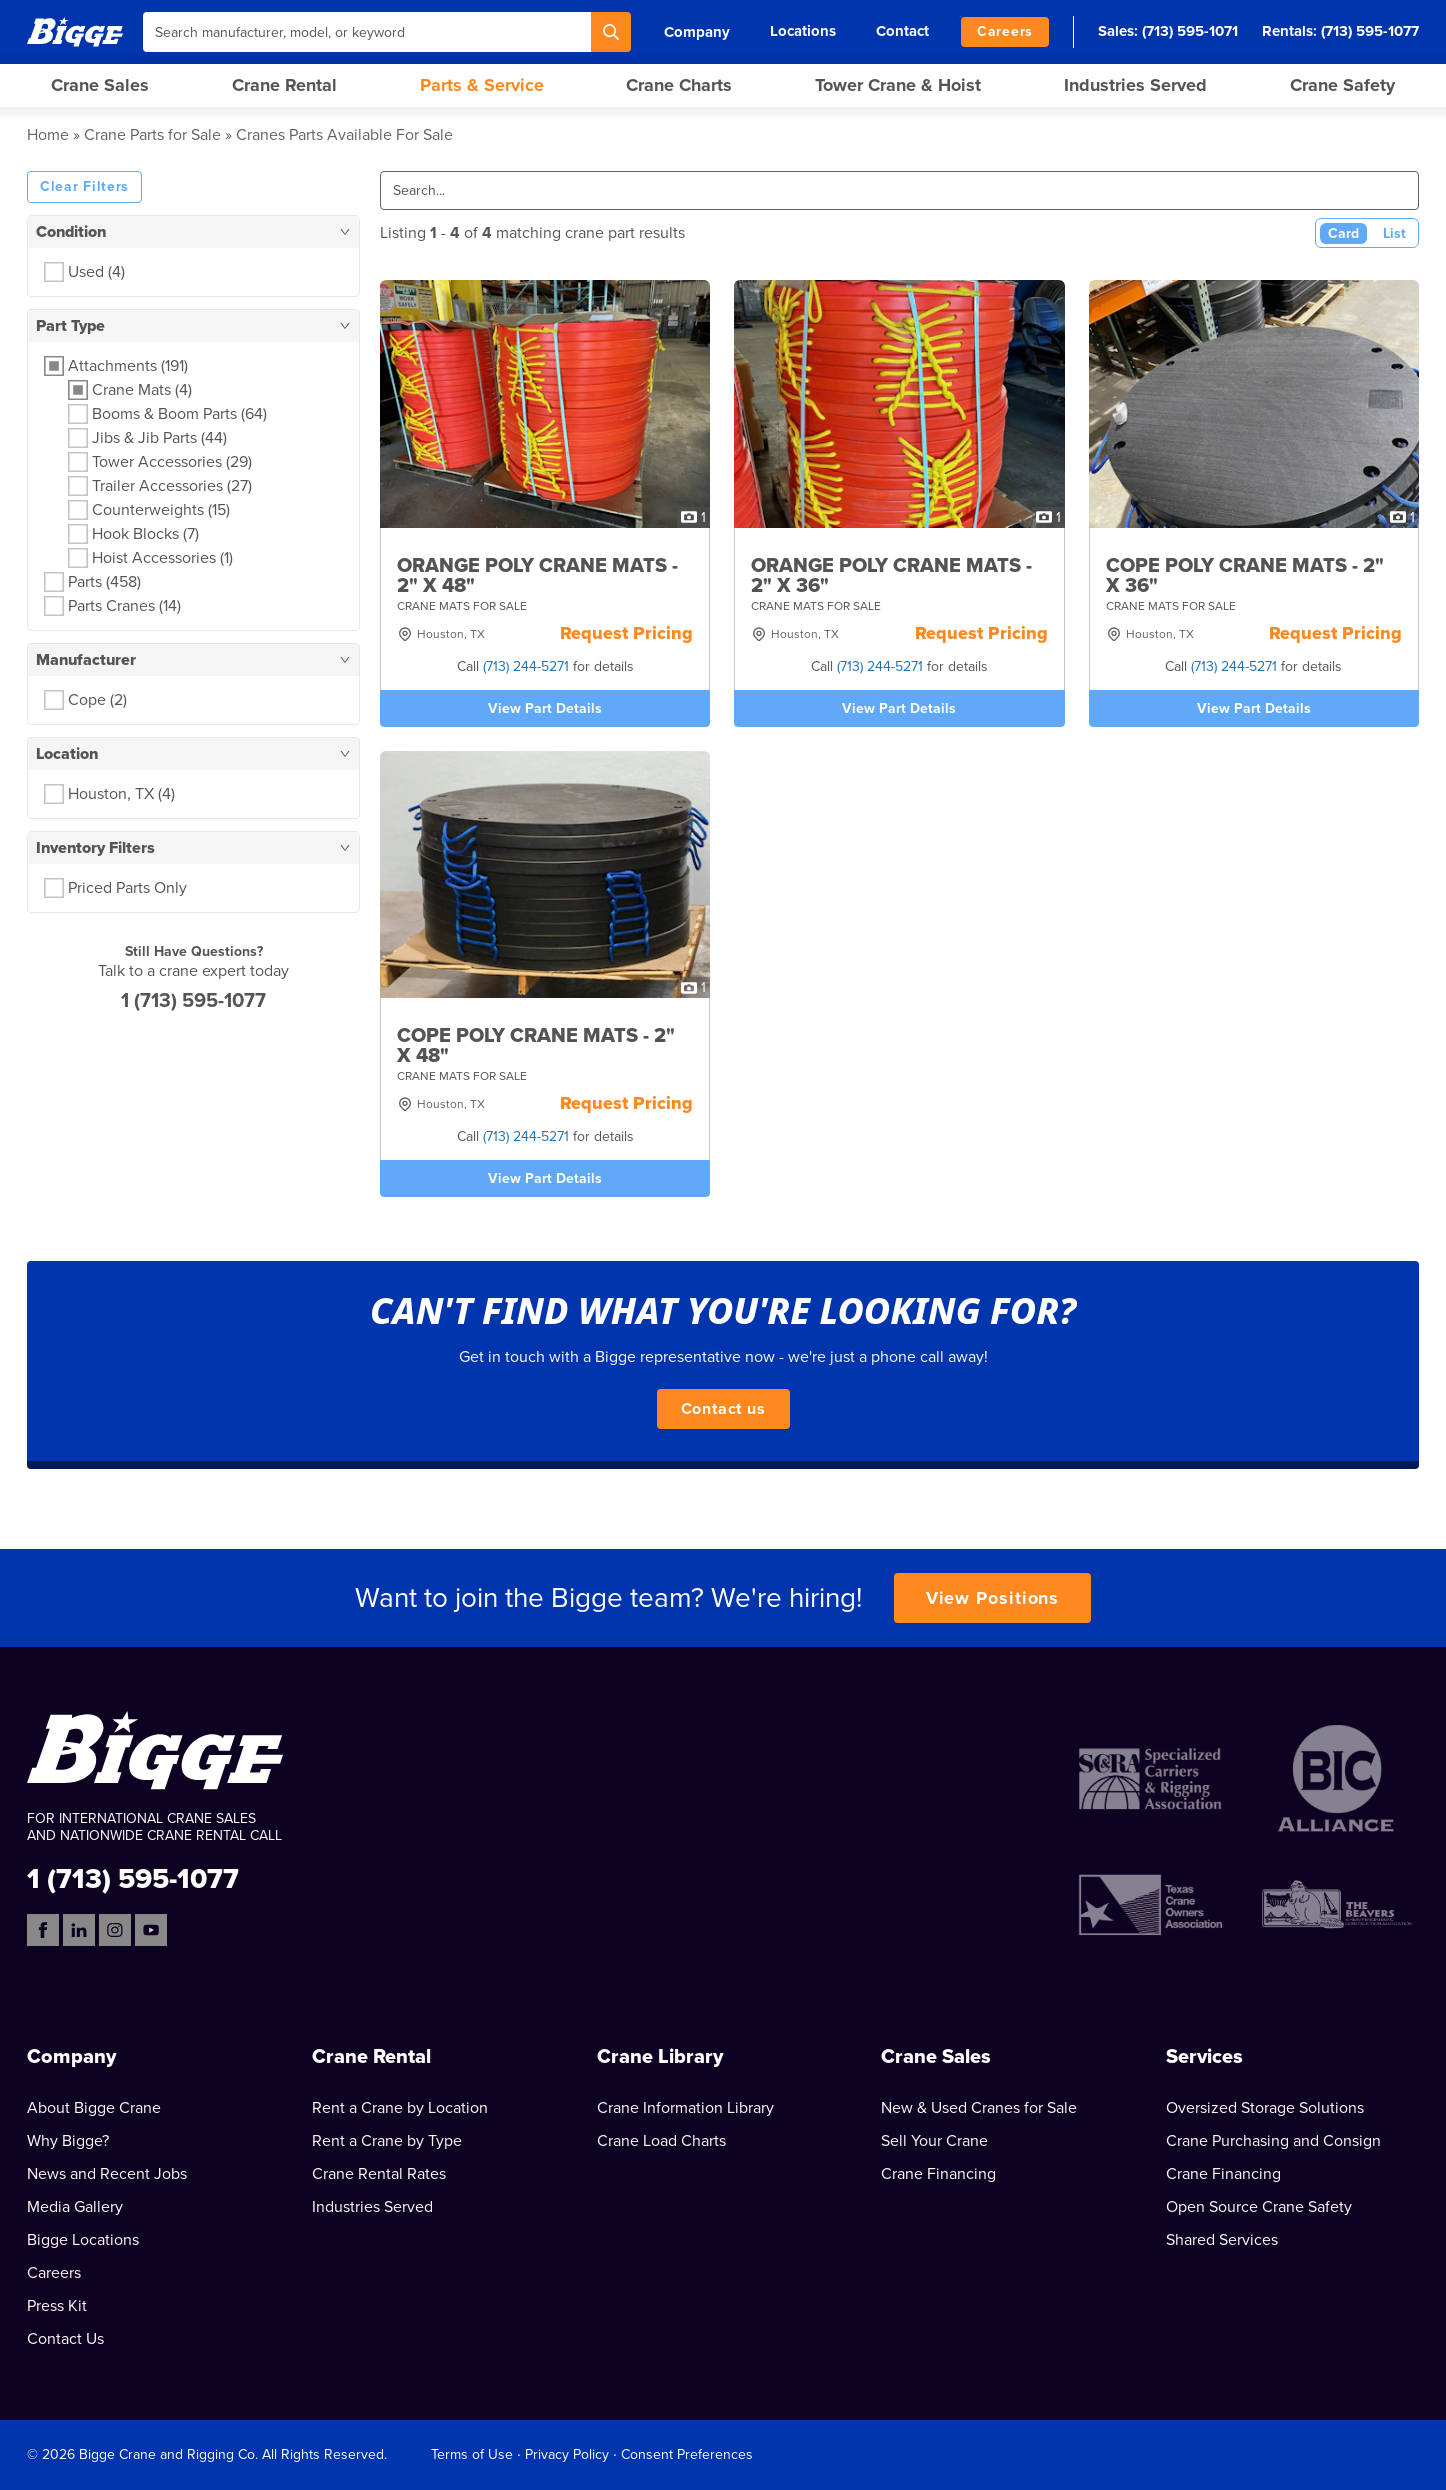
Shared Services (1222, 2240)
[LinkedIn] (79, 1930)
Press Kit (57, 2306)
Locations (803, 31)
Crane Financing (938, 2174)
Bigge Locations (83, 2240)
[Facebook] (43, 1930)
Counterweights (161, 510)
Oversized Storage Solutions (1265, 2108)
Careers (1005, 31)
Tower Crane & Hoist (898, 85)
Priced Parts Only (127, 888)
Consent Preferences (687, 2454)
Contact (902, 31)
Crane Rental (284, 85)
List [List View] (1394, 233)
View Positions (993, 1598)
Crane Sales (100, 85)
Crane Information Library (685, 2108)
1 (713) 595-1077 (193, 1001)
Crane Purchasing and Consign (1273, 2141)
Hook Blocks (145, 534)
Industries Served (1135, 85)
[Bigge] (75, 31)
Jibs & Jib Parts (159, 438)
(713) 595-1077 (1370, 31)
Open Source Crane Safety (1259, 2207)
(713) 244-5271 (526, 666)
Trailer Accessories (172, 486)
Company (697, 32)
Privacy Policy (567, 2454)
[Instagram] (115, 1930)
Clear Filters (84, 186)
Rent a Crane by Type (387, 2141)
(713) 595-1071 (1190, 31)
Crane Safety (1342, 85)
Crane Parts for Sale (152, 135)
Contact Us (65, 2339)
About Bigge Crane (94, 2108)
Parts (104, 582)
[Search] (611, 32)
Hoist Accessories (162, 558)
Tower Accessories (172, 462)
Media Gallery (75, 2207)
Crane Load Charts (661, 2141)
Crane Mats (142, 390)
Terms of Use (472, 2454)
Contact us (723, 1409)
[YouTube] (151, 1930)
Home (48, 135)
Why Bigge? (68, 2141)
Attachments (128, 366)
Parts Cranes (124, 606)
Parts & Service (482, 85)
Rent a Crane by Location (400, 2108)
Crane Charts (679, 85)
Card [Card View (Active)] (1343, 233)
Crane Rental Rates (379, 2174)
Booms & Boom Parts (179, 414)
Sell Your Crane (934, 2141)
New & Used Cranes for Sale (979, 2108)
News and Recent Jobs (107, 2174)
